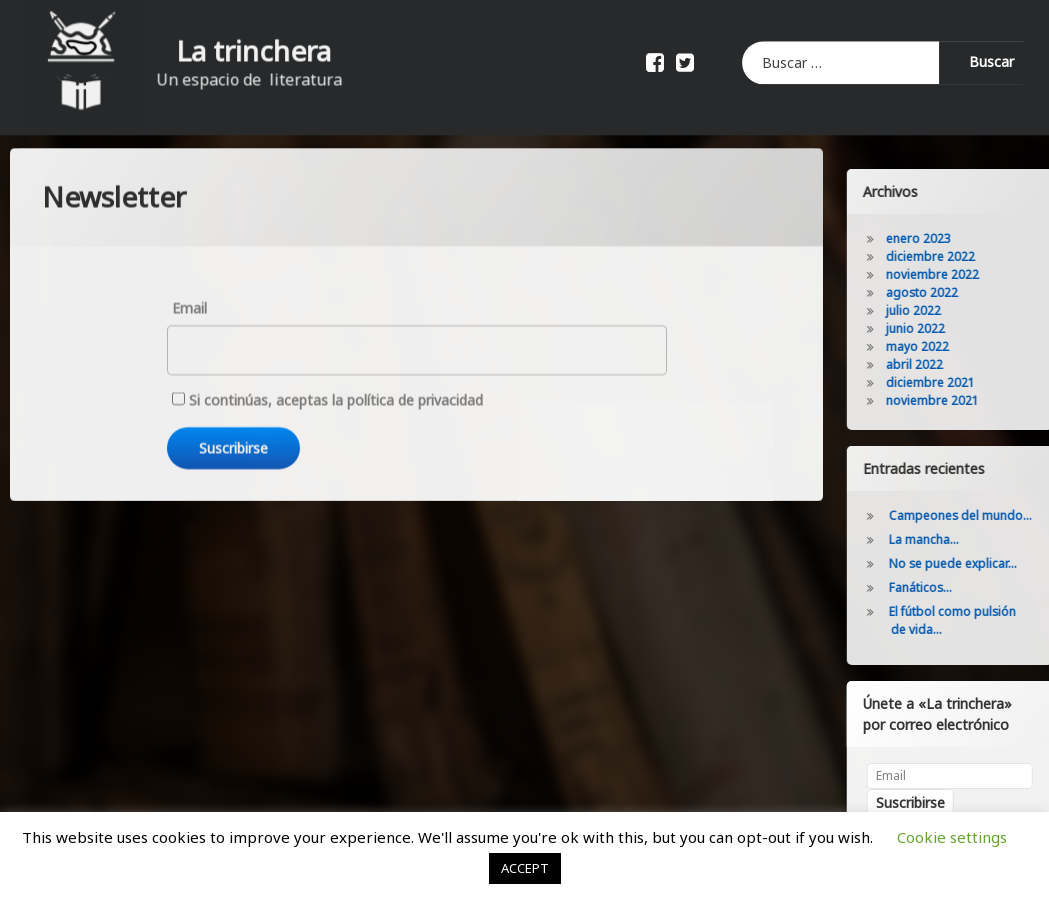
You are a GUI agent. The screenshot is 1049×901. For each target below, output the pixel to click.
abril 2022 (948, 364)
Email (189, 245)
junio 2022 (949, 328)
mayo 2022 (951, 346)
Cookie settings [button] (952, 837)
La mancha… (958, 539)
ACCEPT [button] (525, 868)
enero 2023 (952, 238)
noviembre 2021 (966, 400)
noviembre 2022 (966, 274)
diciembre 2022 (964, 256)
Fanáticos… (954, 587)
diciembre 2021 (964, 382)
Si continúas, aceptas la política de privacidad (327, 338)
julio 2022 (947, 310)
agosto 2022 (956, 292)
